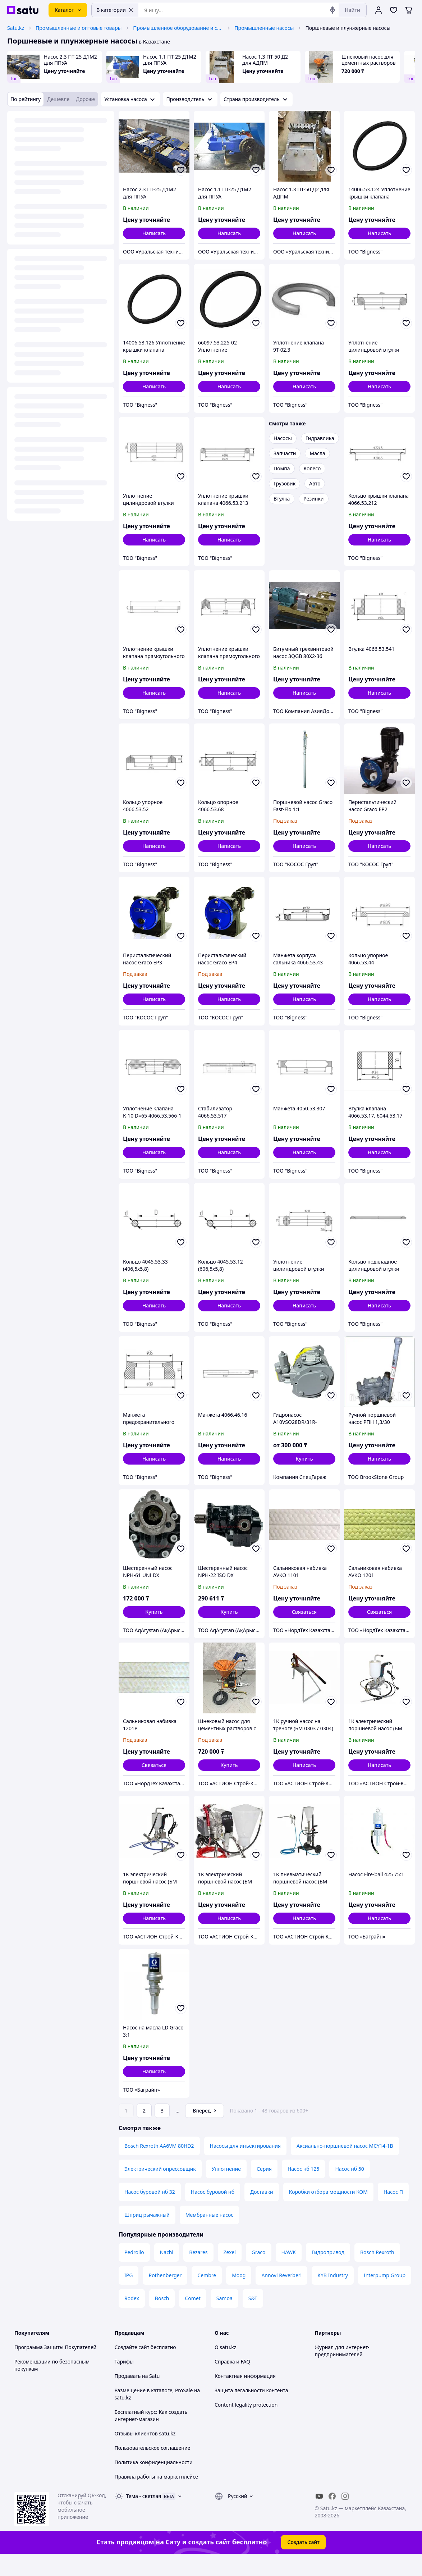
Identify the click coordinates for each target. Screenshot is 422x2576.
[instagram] (345, 2516)
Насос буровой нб (212, 2212)
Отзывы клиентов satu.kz (145, 2453)
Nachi (166, 2272)
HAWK (288, 2272)
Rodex (131, 2318)
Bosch (162, 2318)
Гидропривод (328, 2272)
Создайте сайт (132, 2367)
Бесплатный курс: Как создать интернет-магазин (151, 2436)
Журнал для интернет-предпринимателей (342, 2371)
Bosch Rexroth (377, 2272)
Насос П (393, 2212)
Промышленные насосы (264, 27)
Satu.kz (15, 27)
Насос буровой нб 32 (149, 2212)
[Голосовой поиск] (332, 10)
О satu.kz (225, 2367)
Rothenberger (165, 2295)
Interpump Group (384, 2295)
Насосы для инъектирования (245, 2165)
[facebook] (332, 2516)
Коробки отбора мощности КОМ (328, 2212)
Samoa (224, 2318)
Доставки (261, 2212)
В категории (115, 9)
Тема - (143, 2516)
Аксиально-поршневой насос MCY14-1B (345, 2165)
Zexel (230, 2272)
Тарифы (124, 2381)
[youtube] (319, 2516)
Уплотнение (226, 2189)
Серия (264, 2189)
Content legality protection (246, 2424)
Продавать (128, 2396)
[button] (304, 1459)
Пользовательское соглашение (153, 2468)
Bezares (198, 2272)
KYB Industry (332, 2295)
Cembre (206, 2295)
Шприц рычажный (147, 2235)
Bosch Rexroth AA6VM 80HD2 (159, 2165)
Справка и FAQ (232, 2381)
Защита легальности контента (251, 2410)
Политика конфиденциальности (154, 2482)
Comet (192, 2318)
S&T (252, 2318)
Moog (239, 2295)
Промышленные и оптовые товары (78, 27)
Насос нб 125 (303, 2189)
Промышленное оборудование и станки (178, 27)
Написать (154, 233)
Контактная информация (245, 2396)
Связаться (304, 1611)
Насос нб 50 (349, 2189)
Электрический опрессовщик (160, 2189)
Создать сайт (303, 2562)
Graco (259, 2272)
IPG (128, 2295)
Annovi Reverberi (281, 2295)
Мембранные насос (209, 2235)
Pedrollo (134, 2272)
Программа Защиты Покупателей (55, 2367)
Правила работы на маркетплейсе (156, 2496)
